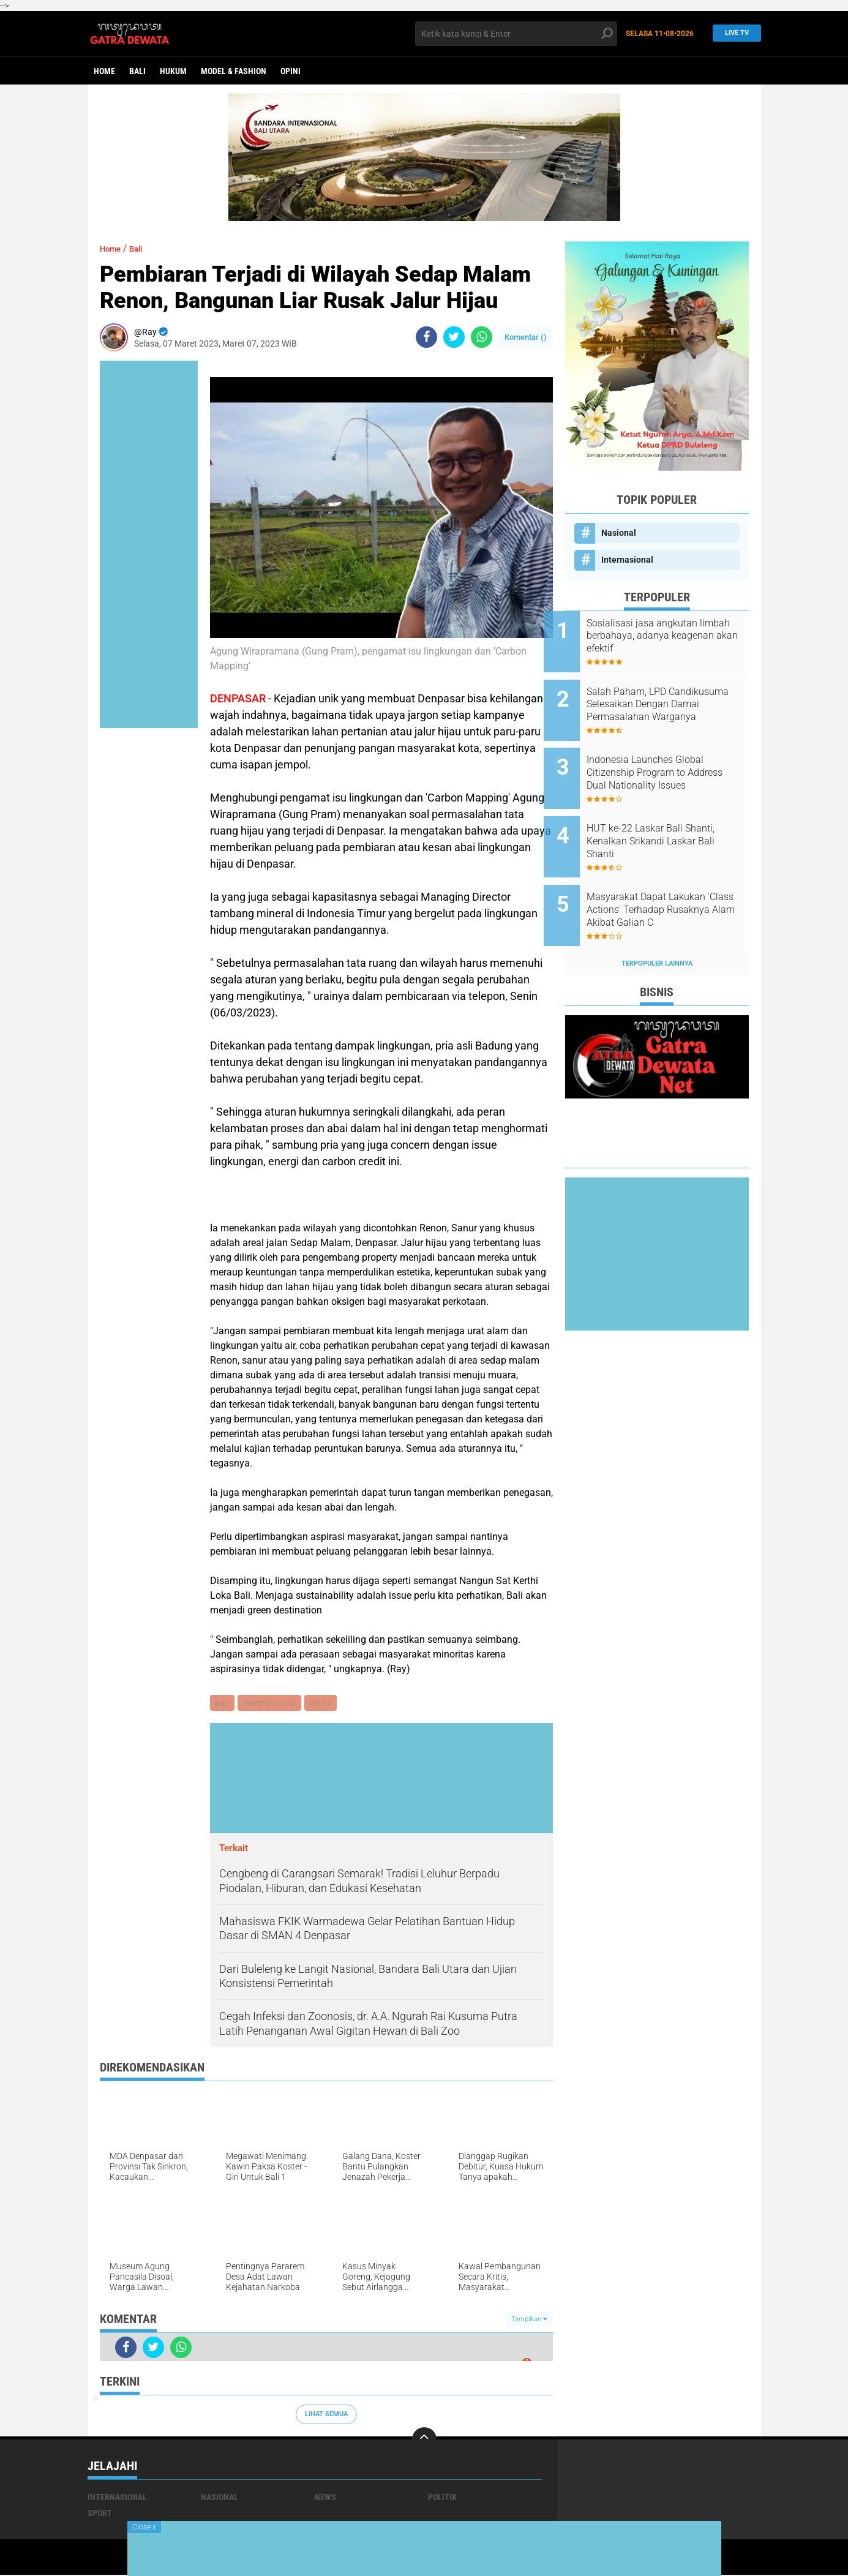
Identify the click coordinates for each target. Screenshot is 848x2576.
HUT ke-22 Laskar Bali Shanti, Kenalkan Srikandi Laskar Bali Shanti (672, 821)
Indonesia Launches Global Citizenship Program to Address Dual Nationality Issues (666, 760)
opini (290, 71)
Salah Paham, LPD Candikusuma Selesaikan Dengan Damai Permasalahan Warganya (672, 698)
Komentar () (526, 337)
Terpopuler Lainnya (656, 930)
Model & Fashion (233, 71)
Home (104, 71)
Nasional (618, 533)
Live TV (733, 33)
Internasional (627, 560)
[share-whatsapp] (481, 337)
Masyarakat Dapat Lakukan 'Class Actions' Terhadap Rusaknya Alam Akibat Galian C (672, 884)
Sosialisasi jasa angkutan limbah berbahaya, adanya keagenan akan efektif (665, 636)
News (324, 1703)
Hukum (173, 71)
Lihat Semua (326, 2415)
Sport (100, 2514)
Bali (137, 71)
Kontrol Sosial (272, 1703)
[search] (516, 33)
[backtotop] (424, 2440)
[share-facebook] (426, 337)
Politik (442, 2498)
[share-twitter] (454, 337)
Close (144, 2527)
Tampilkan (529, 2321)
